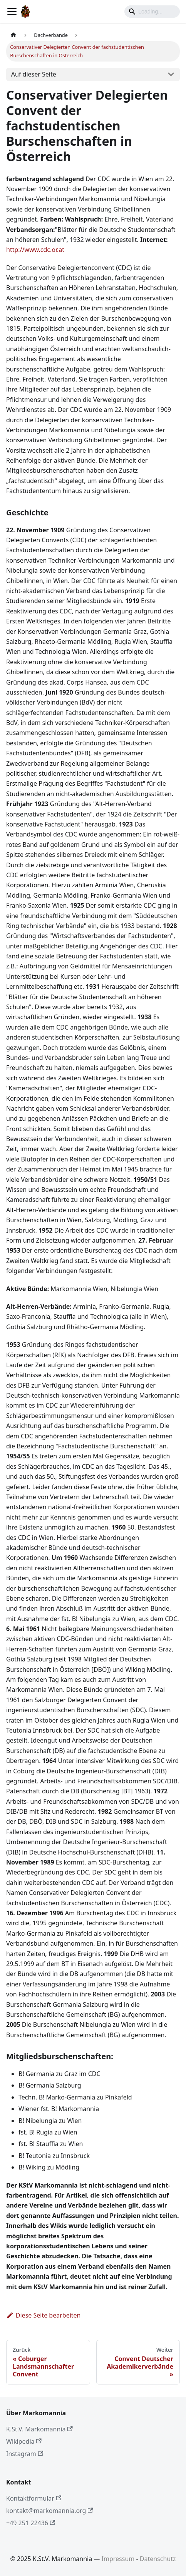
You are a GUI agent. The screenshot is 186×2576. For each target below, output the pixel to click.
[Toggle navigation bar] (12, 11)
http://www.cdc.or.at (35, 249)
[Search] (152, 11)
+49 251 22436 (30, 2523)
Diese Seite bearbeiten (43, 2315)
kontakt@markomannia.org (49, 2510)
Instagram (24, 2453)
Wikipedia (24, 2441)
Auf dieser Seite (33, 74)
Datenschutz (158, 2558)
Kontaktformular (33, 2498)
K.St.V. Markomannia (39, 2429)
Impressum (118, 2558)
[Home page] (13, 35)
